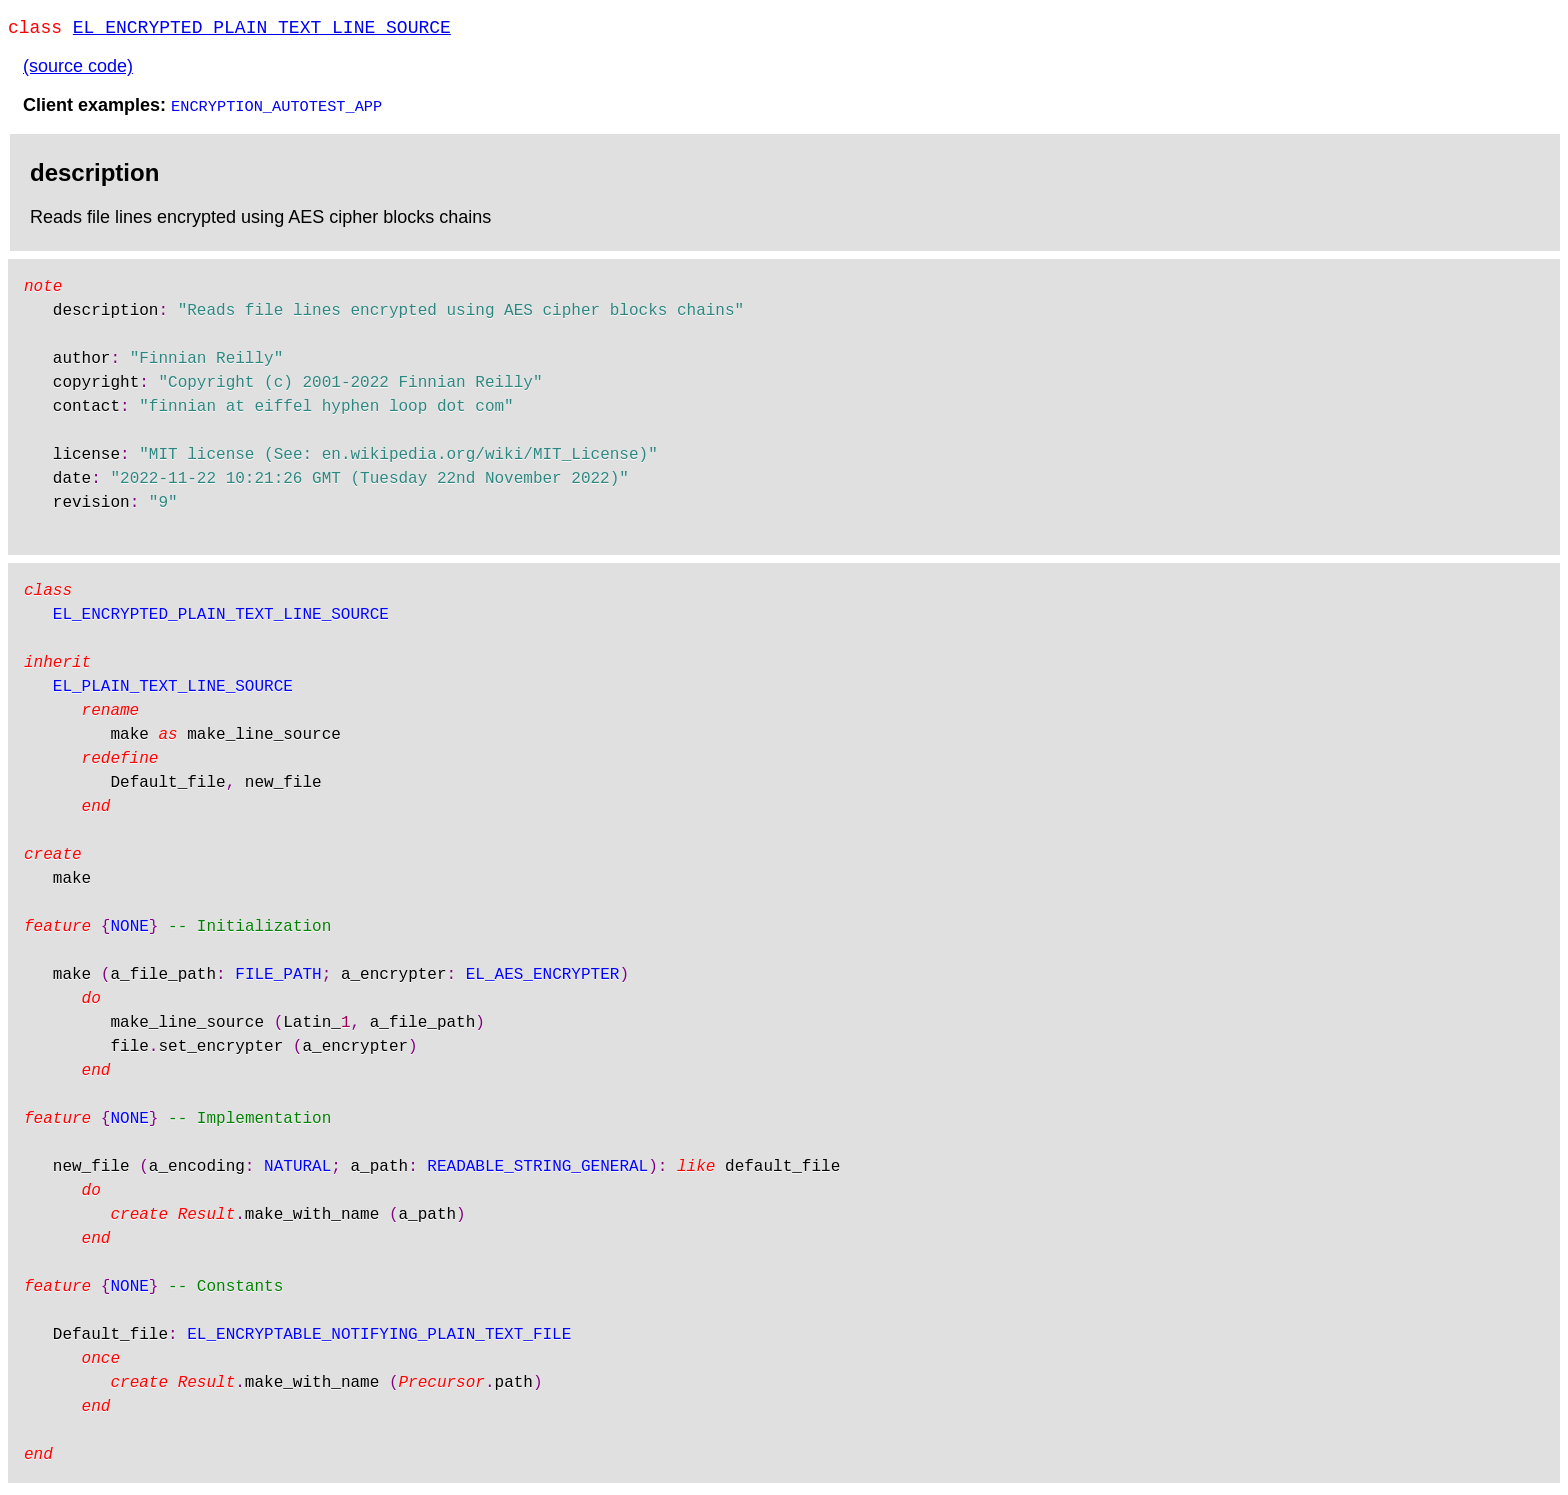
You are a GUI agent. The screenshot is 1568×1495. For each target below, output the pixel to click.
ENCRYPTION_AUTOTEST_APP (276, 109)
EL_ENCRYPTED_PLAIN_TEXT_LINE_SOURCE (262, 30)
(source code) (78, 70)
